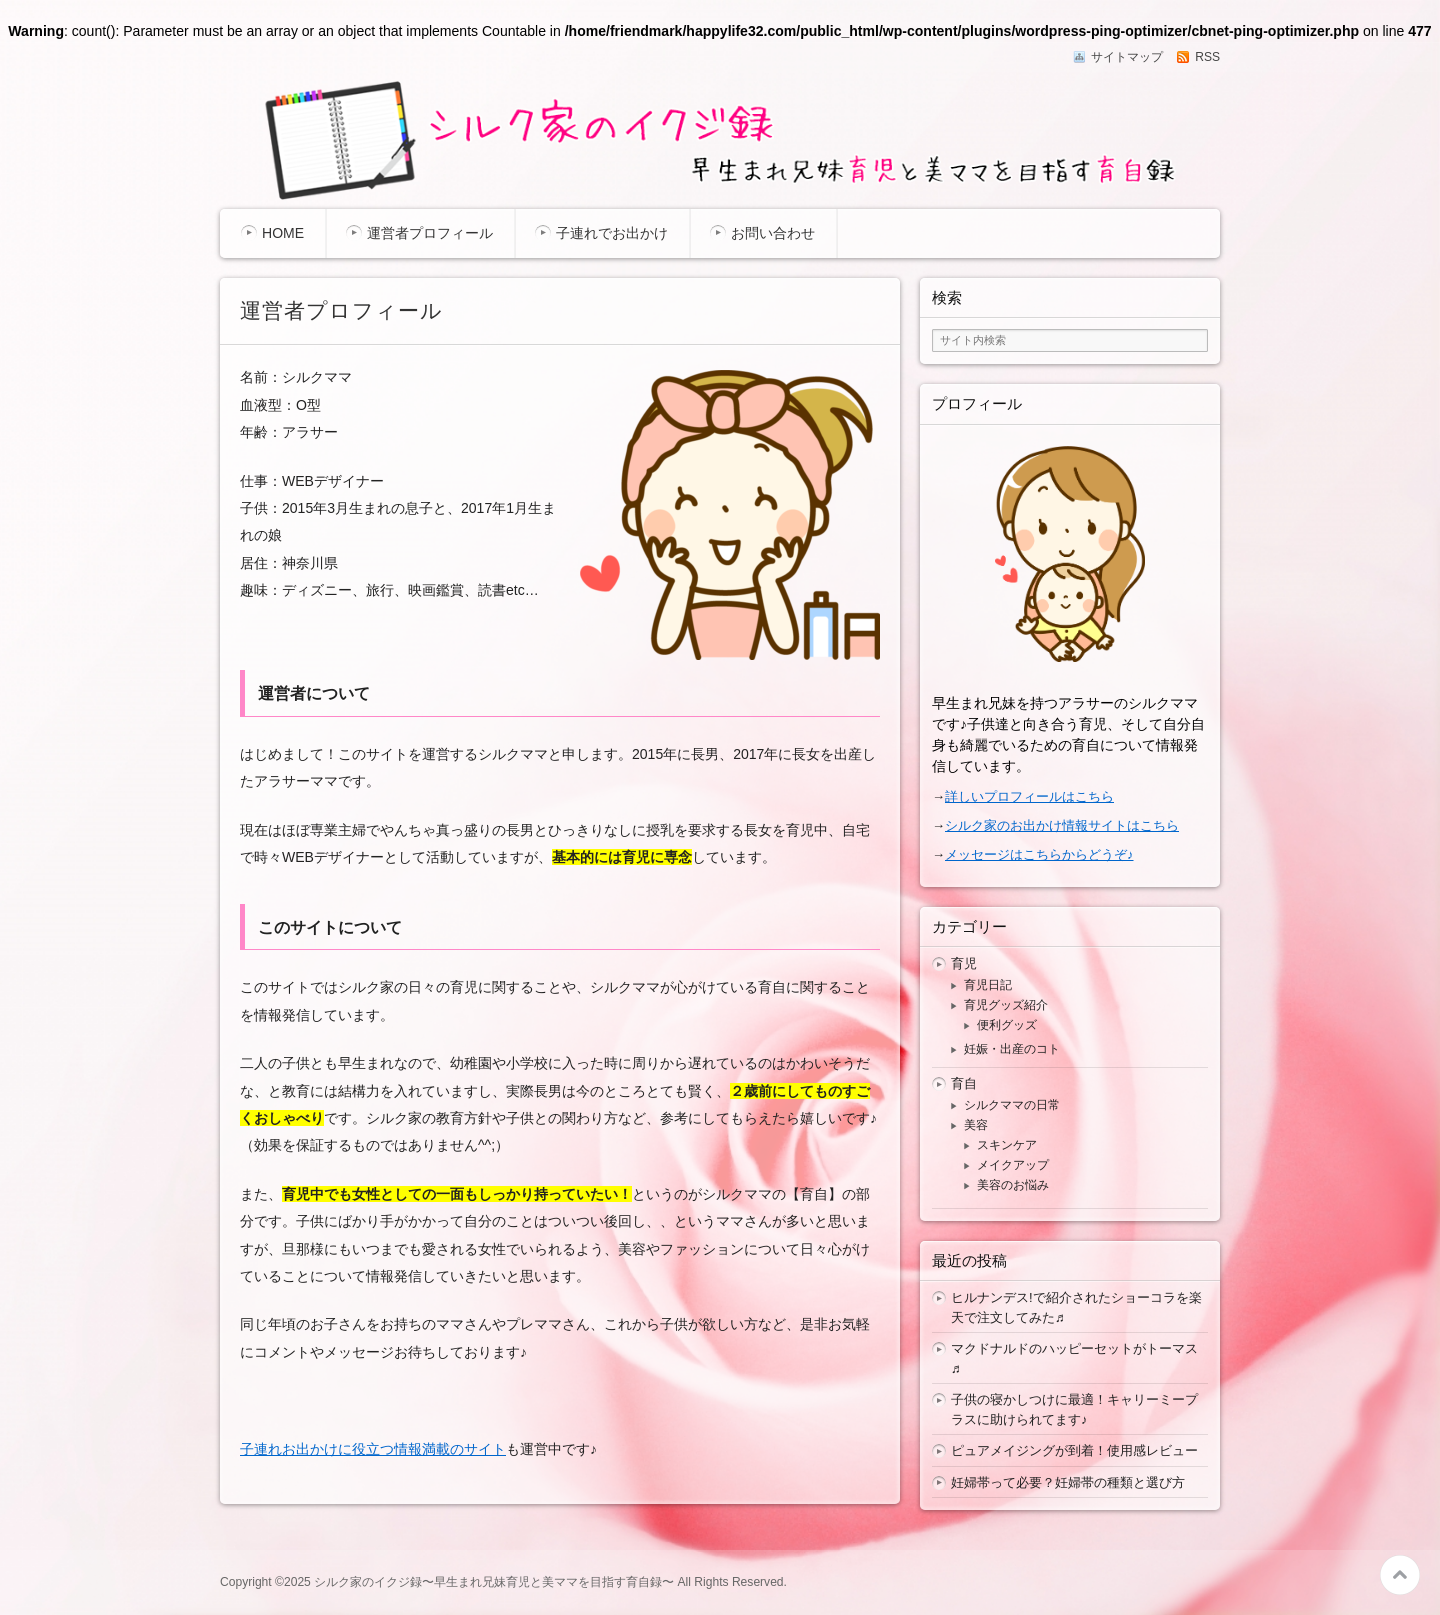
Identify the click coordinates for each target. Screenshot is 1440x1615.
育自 (964, 1083)
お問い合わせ (773, 233)
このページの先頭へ (1400, 1575)
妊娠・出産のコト (1012, 1049)
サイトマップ (1127, 57)
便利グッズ (1007, 1025)
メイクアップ (1013, 1165)
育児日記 (988, 985)
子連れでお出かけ (612, 233)
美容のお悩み (1013, 1185)
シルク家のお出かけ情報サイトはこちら (1062, 825)
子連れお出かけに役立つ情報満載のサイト (373, 1449)
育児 (964, 963)
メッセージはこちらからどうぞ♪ (1039, 854)
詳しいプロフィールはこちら (1029, 796)
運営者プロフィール (430, 233)
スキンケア (1007, 1145)
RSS (1207, 57)
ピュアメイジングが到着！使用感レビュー (1074, 1450)
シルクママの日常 (1012, 1105)
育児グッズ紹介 (1006, 1005)
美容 (976, 1125)
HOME (283, 233)
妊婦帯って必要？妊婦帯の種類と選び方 (1068, 1482)
